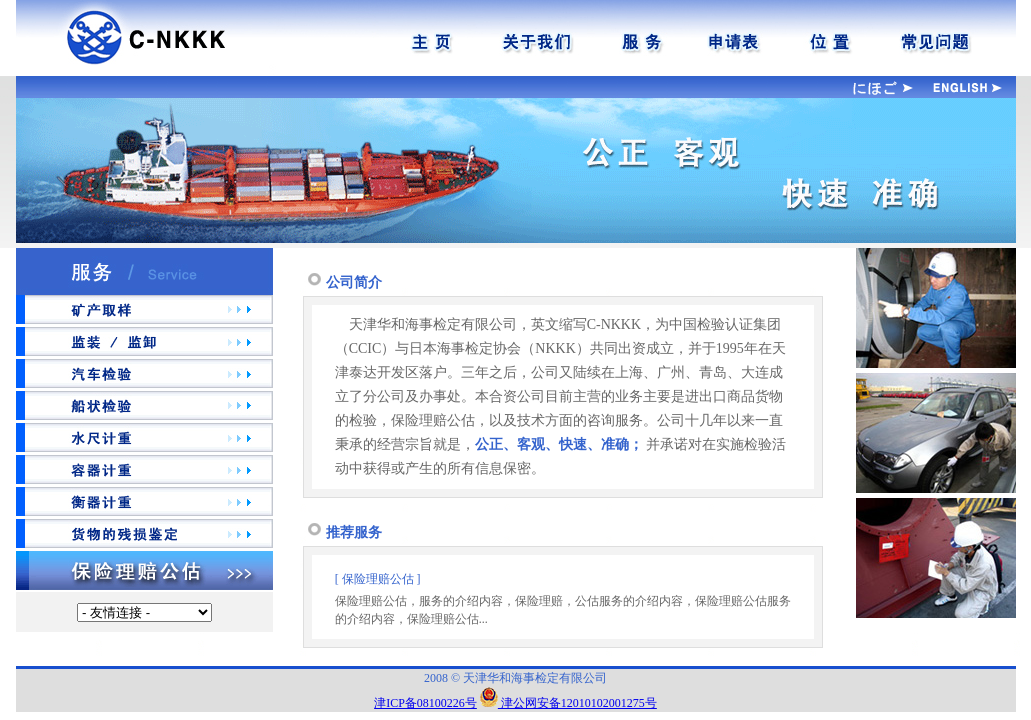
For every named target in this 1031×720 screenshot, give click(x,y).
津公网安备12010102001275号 (568, 703)
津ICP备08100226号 (425, 703)
